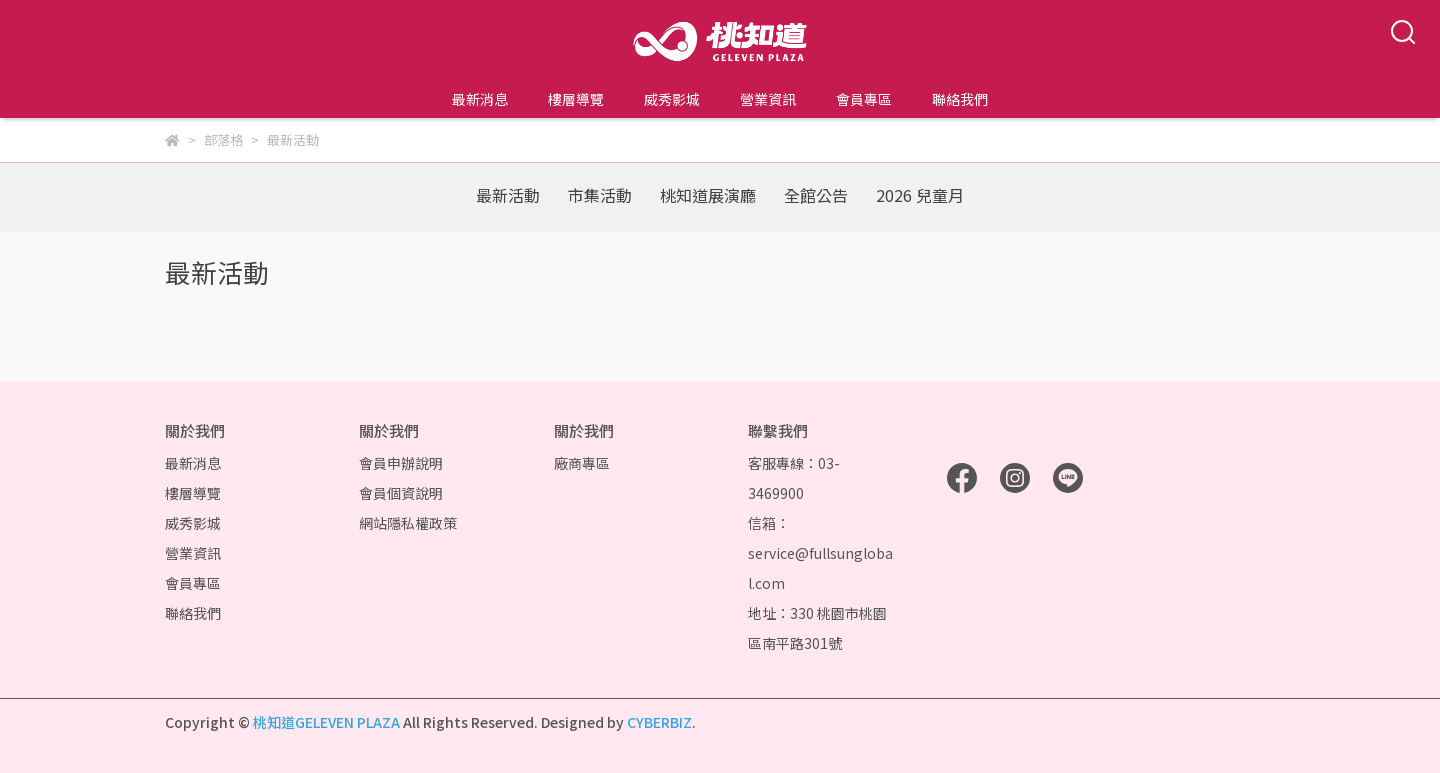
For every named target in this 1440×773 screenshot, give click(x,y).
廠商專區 (582, 463)
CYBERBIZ (659, 722)
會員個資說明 (401, 493)
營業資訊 (768, 99)
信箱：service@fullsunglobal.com (820, 553)
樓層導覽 (576, 99)
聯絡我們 (960, 99)
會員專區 (864, 99)
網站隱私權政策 (408, 523)
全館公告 (816, 195)
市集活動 (600, 195)
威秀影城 (672, 99)
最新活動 (508, 195)
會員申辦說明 (401, 463)
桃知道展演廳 (708, 195)
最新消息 (480, 99)
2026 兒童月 (920, 195)
